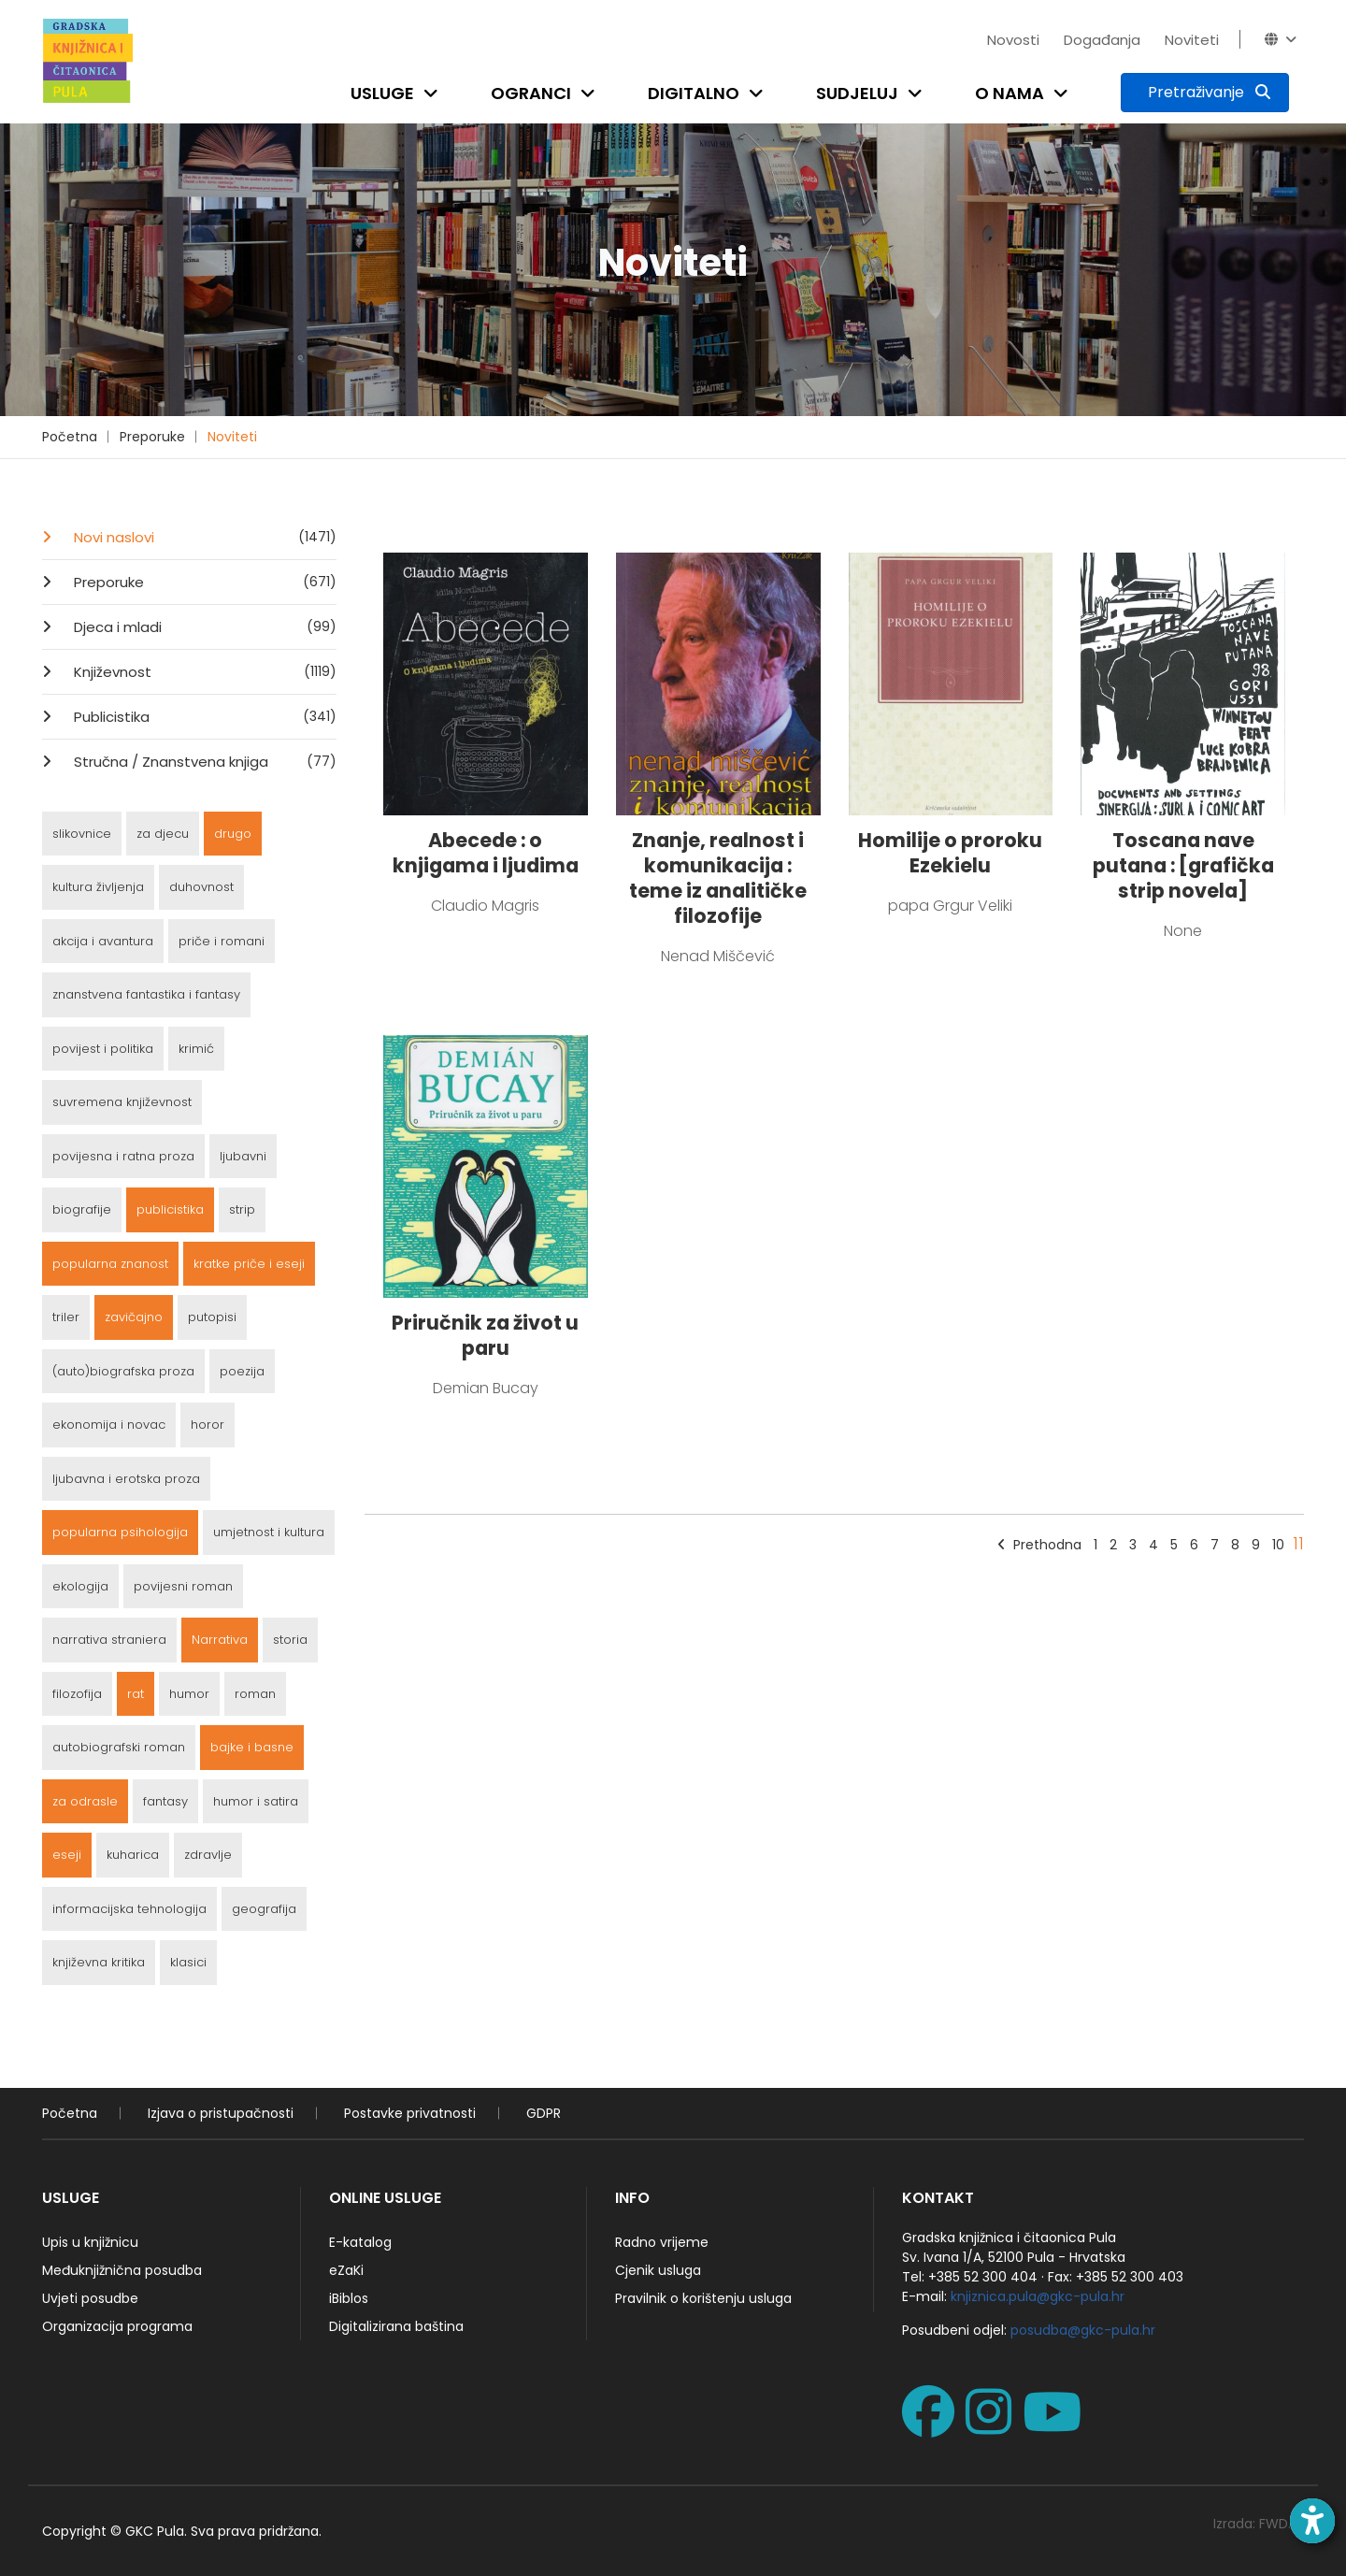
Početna (69, 436)
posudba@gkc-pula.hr (1082, 2330)
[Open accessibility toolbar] (1312, 2520)
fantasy (165, 1801)
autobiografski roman (118, 1747)
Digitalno (693, 93)
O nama (1009, 93)
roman (255, 1694)
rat (135, 1694)
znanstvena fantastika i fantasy (146, 994)
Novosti (1013, 40)
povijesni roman (183, 1586)
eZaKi (346, 2270)
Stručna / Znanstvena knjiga (203, 761)
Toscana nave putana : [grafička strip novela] (1183, 865)
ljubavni (243, 1156)
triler (65, 1317)
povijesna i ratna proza (123, 1156)
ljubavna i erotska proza (126, 1479)
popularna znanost (110, 1264)
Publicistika (203, 716)
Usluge (382, 93)
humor (189, 1694)
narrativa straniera (109, 1639)
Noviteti (1192, 40)
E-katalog (360, 2242)
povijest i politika (102, 1049)
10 (1278, 1544)
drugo (232, 833)
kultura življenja (98, 887)
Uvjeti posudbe (90, 2298)
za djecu (162, 833)
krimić (196, 1049)
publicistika (170, 1209)
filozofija (77, 1694)
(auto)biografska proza (123, 1371)
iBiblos (348, 2298)
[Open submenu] (434, 93)
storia (290, 1639)
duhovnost (201, 887)
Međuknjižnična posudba (122, 2270)
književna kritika (98, 1962)
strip (242, 1209)
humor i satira (255, 1801)
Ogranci (531, 93)
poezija (242, 1371)
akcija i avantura (102, 941)
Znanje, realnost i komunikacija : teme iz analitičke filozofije (718, 877)
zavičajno (134, 1317)
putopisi (212, 1317)
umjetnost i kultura (268, 1532)
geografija (264, 1909)
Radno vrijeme (662, 2242)
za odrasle (85, 1801)
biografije (81, 1209)
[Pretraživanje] (1205, 92)
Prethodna (1039, 1544)
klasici (188, 1962)
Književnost (203, 671)
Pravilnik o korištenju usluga (703, 2298)
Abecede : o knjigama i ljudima (486, 852)
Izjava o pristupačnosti (221, 2113)
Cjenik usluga (658, 2270)
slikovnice (81, 833)
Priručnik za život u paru (485, 1335)
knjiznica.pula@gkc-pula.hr (1037, 2296)
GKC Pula (154, 2531)
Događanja (1102, 40)
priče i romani (222, 941)
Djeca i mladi (203, 626)
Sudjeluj (857, 93)
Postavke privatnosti (410, 2113)
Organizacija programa (117, 2326)
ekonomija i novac (108, 1424)
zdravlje (208, 1855)
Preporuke (152, 436)
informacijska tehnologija (129, 1909)
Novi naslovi (203, 537)
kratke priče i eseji (249, 1264)
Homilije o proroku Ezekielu (950, 852)
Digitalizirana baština (396, 2326)
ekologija (80, 1586)
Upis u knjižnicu (90, 2242)
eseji (66, 1855)
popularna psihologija (120, 1532)
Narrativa (220, 1639)
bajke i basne (252, 1747)
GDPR (543, 2113)
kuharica (133, 1855)
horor (207, 1424)
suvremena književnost (122, 1102)
